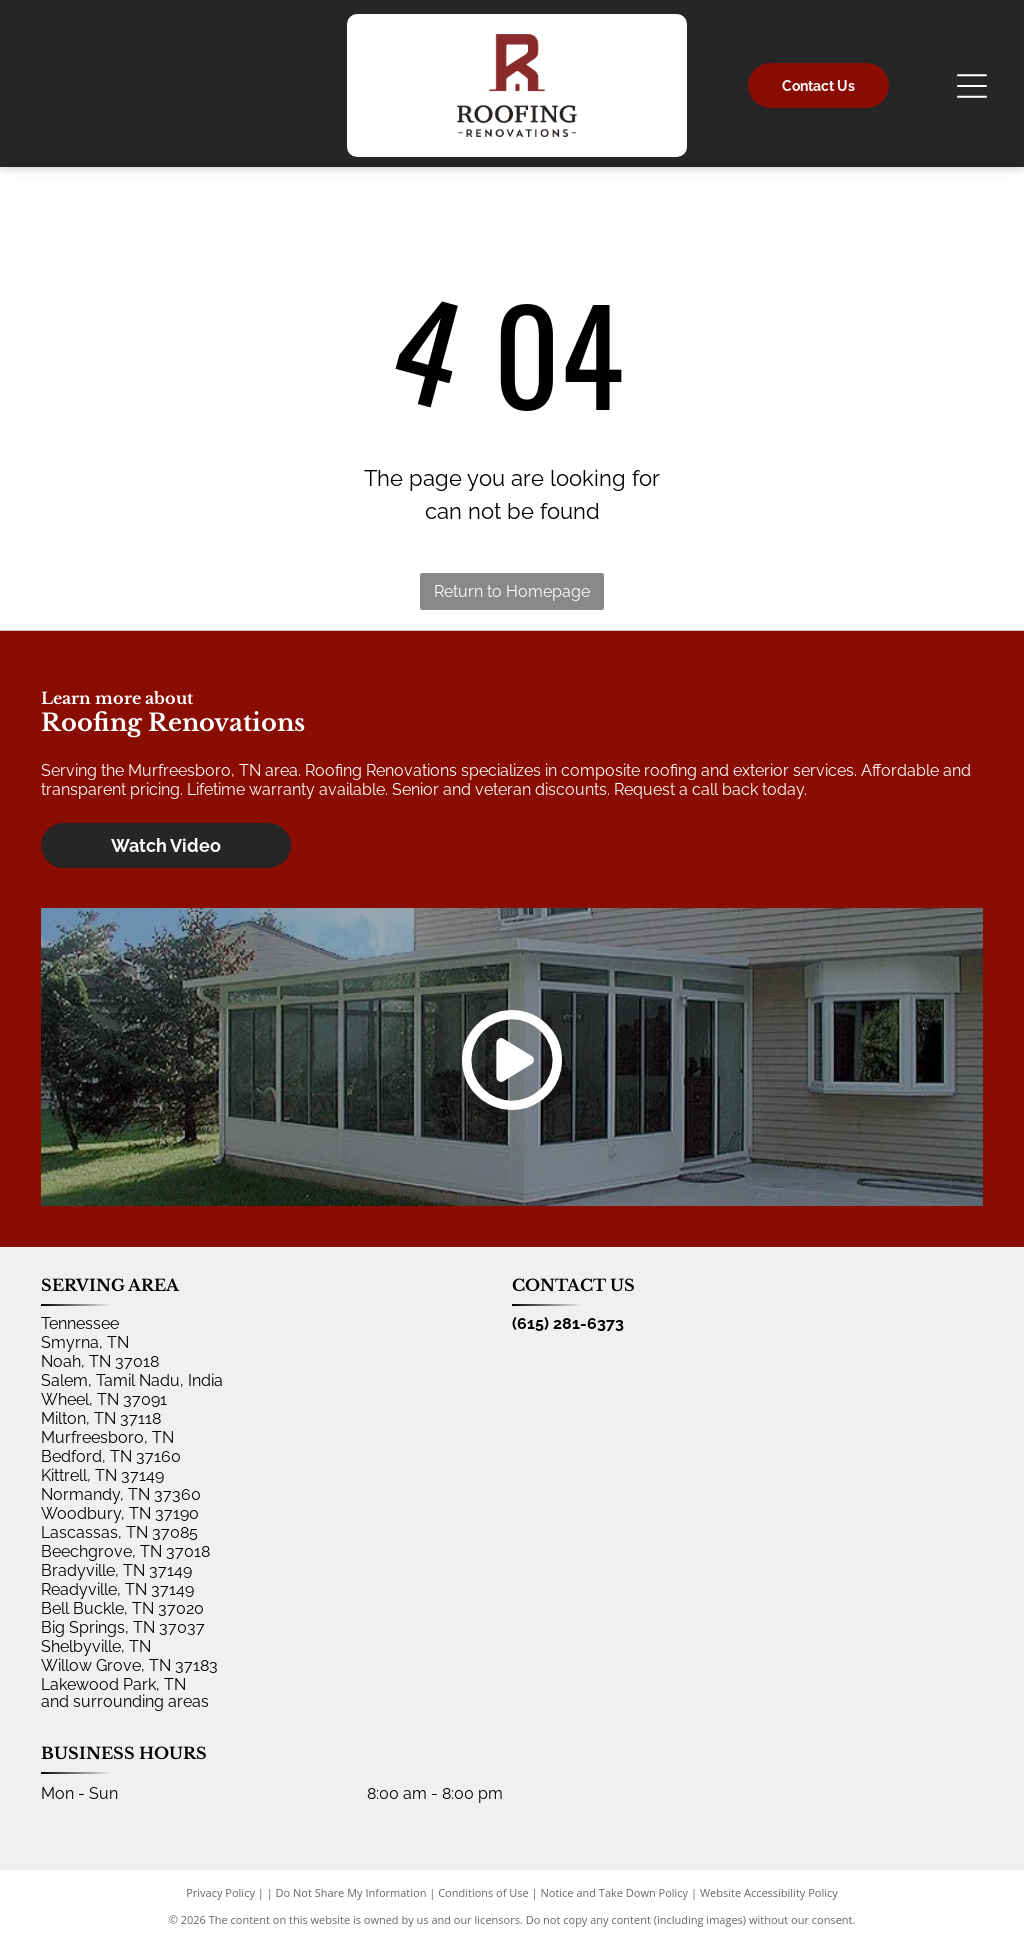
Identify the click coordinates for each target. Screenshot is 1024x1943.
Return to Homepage (512, 591)
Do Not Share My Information (351, 1892)
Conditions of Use (483, 1892)
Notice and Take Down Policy (615, 1892)
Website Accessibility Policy (769, 1892)
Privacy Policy (220, 1892)
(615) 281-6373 (568, 1323)
